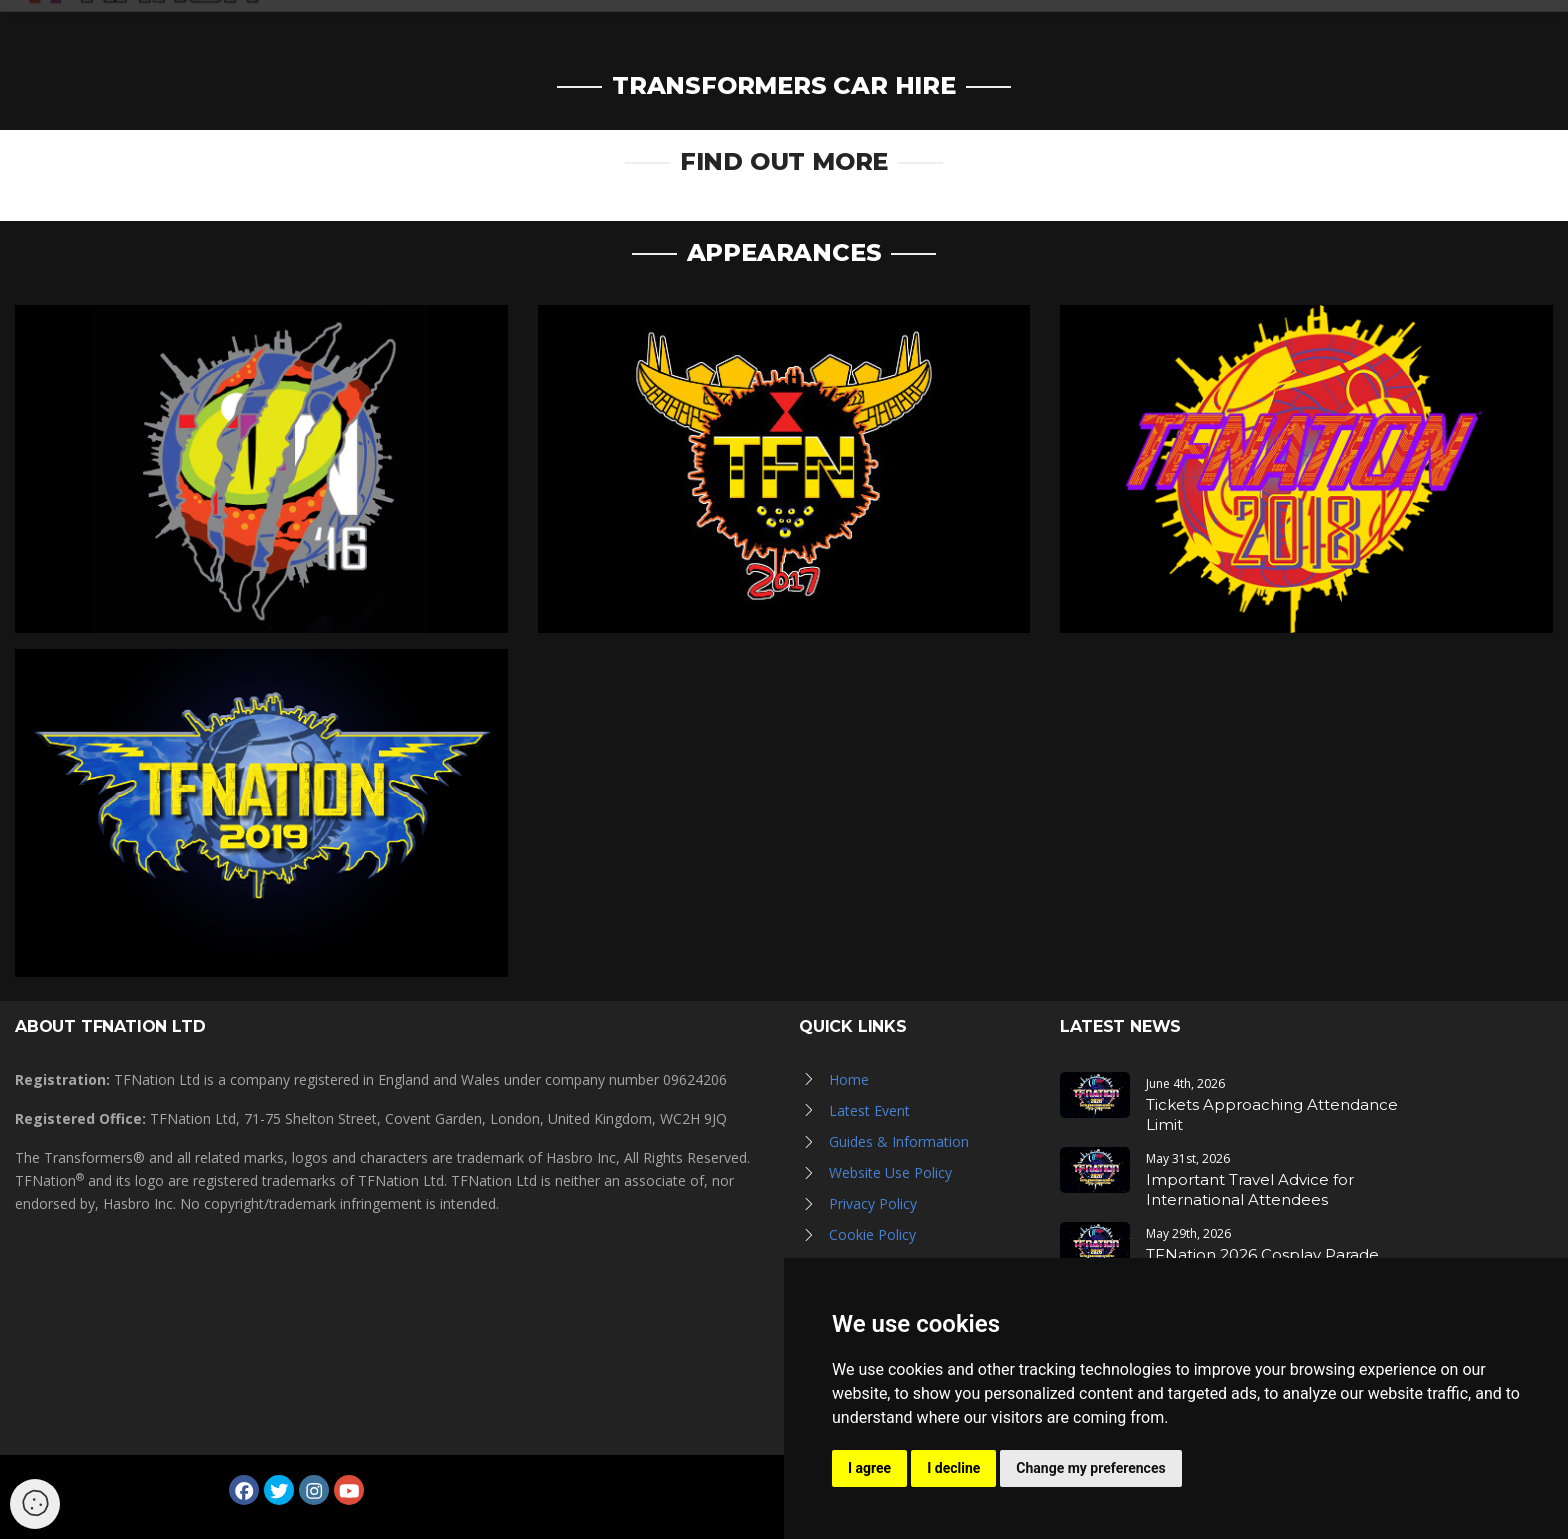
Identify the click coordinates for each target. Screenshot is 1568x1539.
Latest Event (869, 1110)
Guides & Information (899, 1141)
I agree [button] (869, 1468)
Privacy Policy (873, 1203)
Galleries (886, 32)
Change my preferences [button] (1090, 1468)
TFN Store (1127, 32)
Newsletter (1244, 32)
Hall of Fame (1006, 32)
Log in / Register (1397, 32)
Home (849, 1079)
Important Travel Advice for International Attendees (1250, 1189)
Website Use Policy (890, 1172)
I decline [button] (953, 1468)
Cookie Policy (872, 1234)
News (797, 32)
